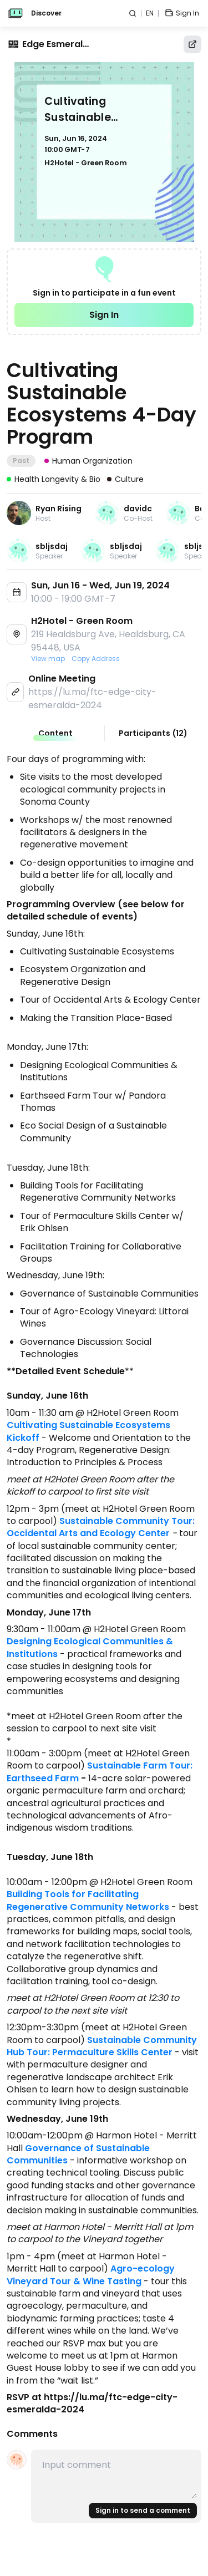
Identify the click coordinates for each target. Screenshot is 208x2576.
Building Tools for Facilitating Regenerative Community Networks (88, 1900)
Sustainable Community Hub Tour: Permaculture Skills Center (103, 2046)
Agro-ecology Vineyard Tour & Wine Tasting (92, 2274)
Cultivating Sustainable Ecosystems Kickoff (90, 1431)
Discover (46, 13)
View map (48, 658)
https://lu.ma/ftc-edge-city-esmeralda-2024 (92, 698)
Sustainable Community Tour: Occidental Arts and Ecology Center (102, 1527)
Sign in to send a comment (142, 2510)
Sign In (104, 314)
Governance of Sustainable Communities (79, 2154)
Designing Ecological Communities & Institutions (91, 1647)
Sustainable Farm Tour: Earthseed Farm (101, 1771)
